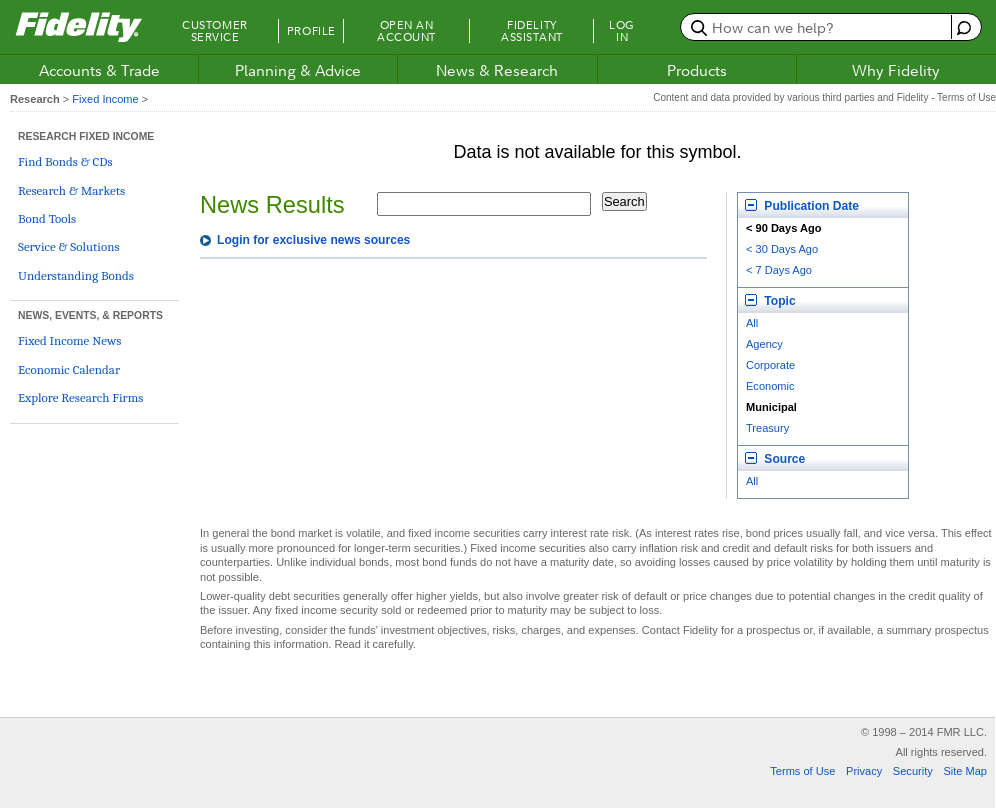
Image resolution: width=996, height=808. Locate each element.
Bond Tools (47, 218)
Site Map (965, 771)
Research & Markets (71, 190)
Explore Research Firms (80, 397)
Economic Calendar (69, 369)
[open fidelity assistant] (961, 26)
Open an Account (406, 31)
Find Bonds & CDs (65, 161)
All (752, 323)
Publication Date (802, 206)
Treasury (767, 428)
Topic (770, 301)
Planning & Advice (298, 70)
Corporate (770, 365)
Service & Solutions (69, 246)
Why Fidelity (896, 70)
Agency (764, 344)
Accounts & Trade (99, 70)
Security (913, 771)
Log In (622, 31)
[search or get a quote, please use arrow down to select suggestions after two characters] (818, 27)
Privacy (864, 771)
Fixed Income (105, 99)
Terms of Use (802, 771)
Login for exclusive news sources (313, 240)
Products (697, 70)
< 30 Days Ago (782, 249)
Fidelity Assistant (532, 31)
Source (775, 459)
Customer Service (214, 31)
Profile (311, 31)
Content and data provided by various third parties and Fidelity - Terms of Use (824, 97)
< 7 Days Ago (779, 270)
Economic (770, 386)
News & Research (497, 70)
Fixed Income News (69, 340)
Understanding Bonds (76, 275)
